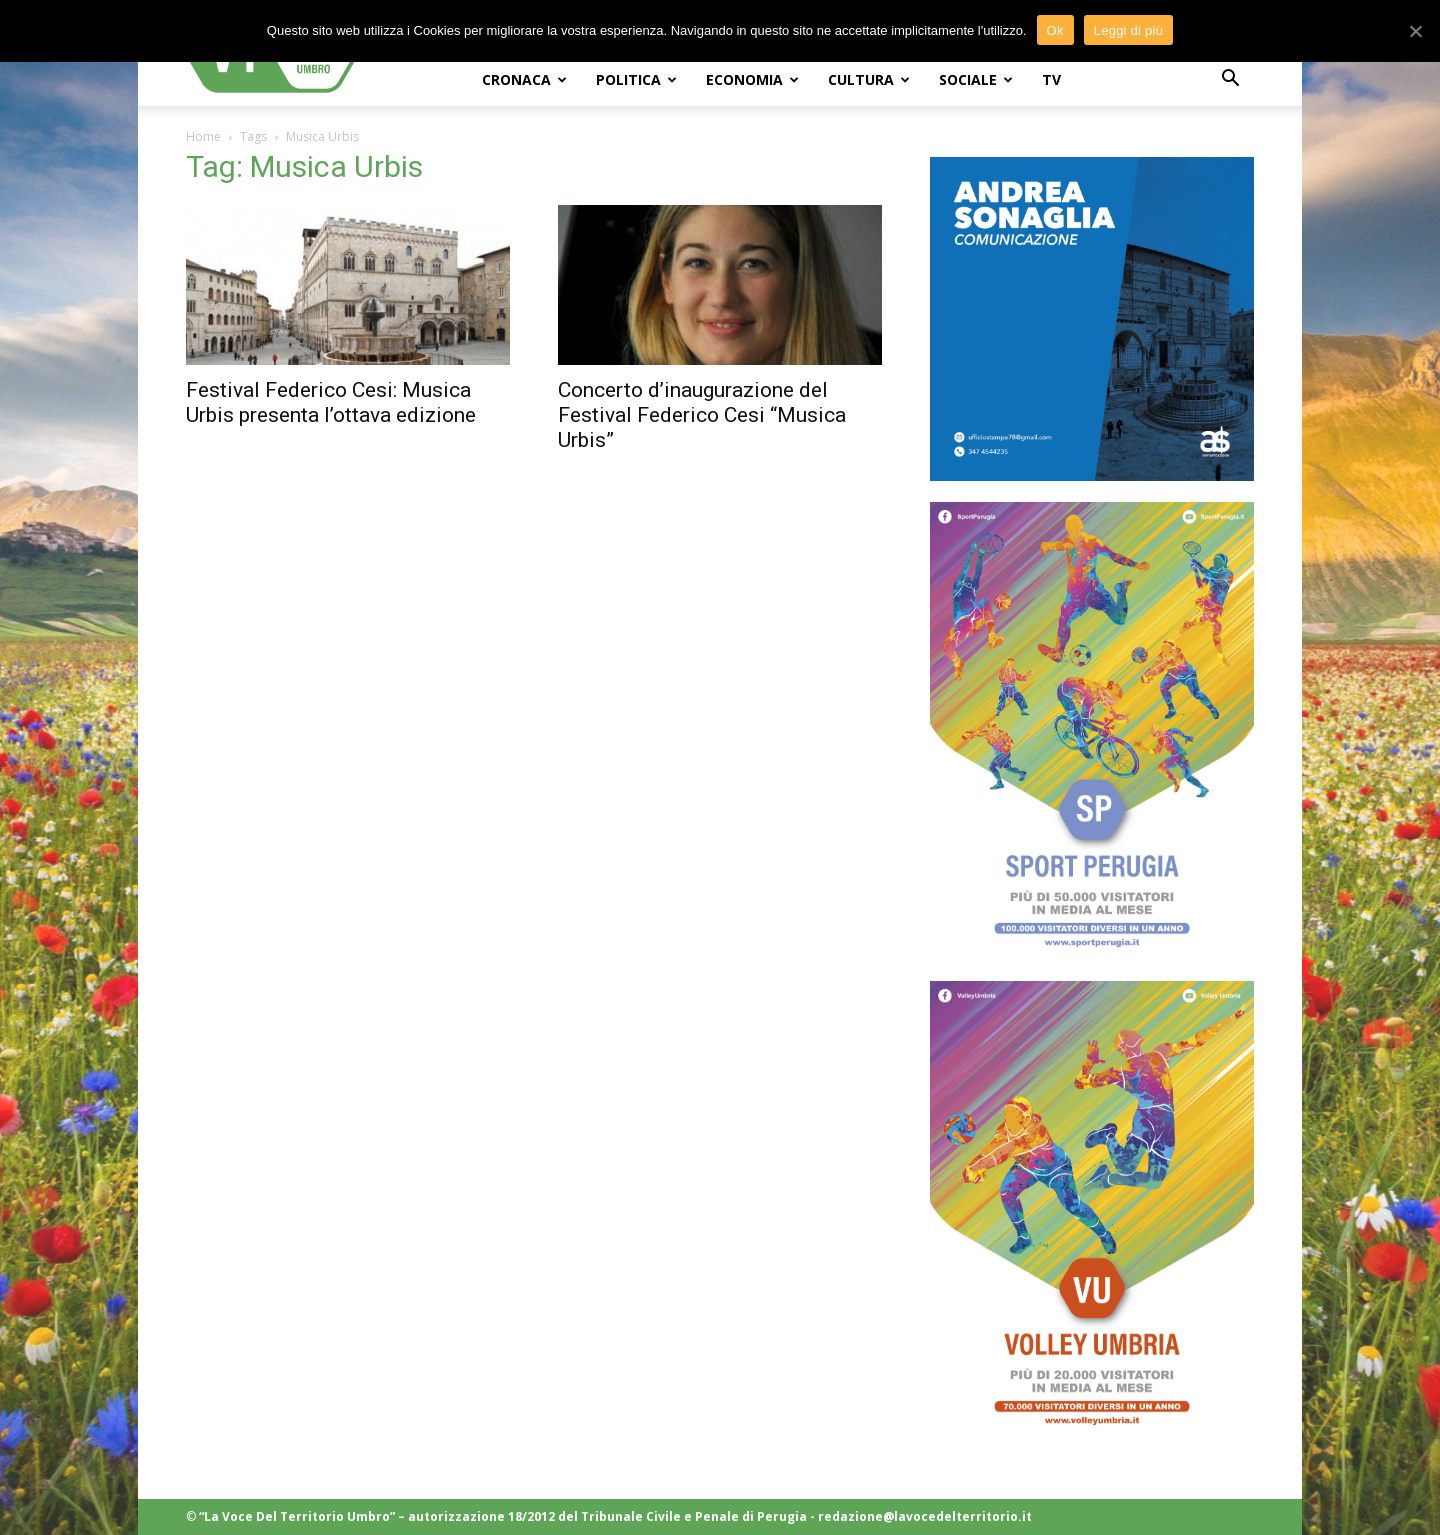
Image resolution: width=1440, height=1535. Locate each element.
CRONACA (524, 79)
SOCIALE (976, 79)
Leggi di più (1129, 30)
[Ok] (1415, 31)
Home (203, 136)
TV (1051, 79)
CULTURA (869, 79)
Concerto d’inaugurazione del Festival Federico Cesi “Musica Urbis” (702, 415)
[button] (1230, 80)
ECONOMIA (752, 79)
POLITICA (636, 79)
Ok (1055, 30)
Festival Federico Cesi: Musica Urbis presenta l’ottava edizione (331, 402)
